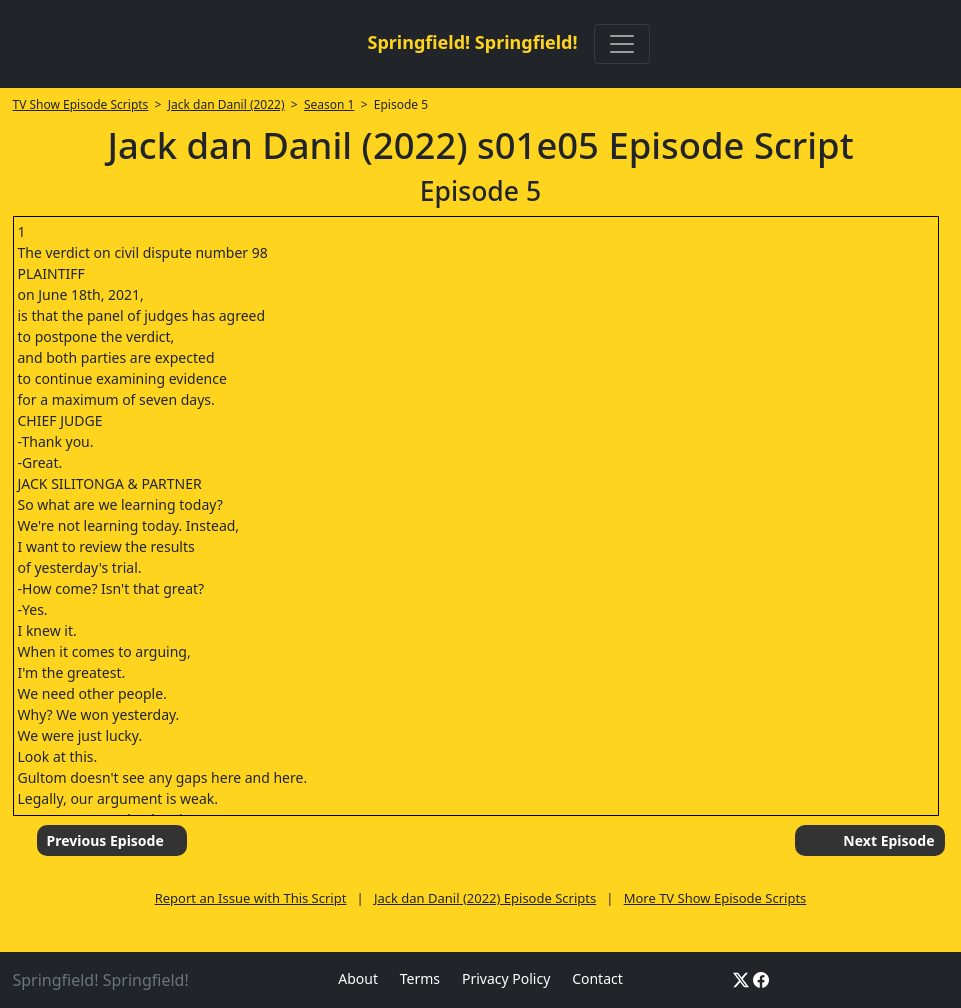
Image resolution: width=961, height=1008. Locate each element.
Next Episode (888, 840)
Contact (597, 978)
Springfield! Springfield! (472, 42)
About (358, 978)
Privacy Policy (506, 978)
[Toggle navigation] (622, 44)
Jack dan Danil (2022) (226, 104)
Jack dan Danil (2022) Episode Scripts (485, 898)
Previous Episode (105, 840)
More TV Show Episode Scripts (715, 898)
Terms (420, 978)
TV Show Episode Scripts (81, 104)
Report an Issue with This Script (251, 898)
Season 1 (329, 104)
